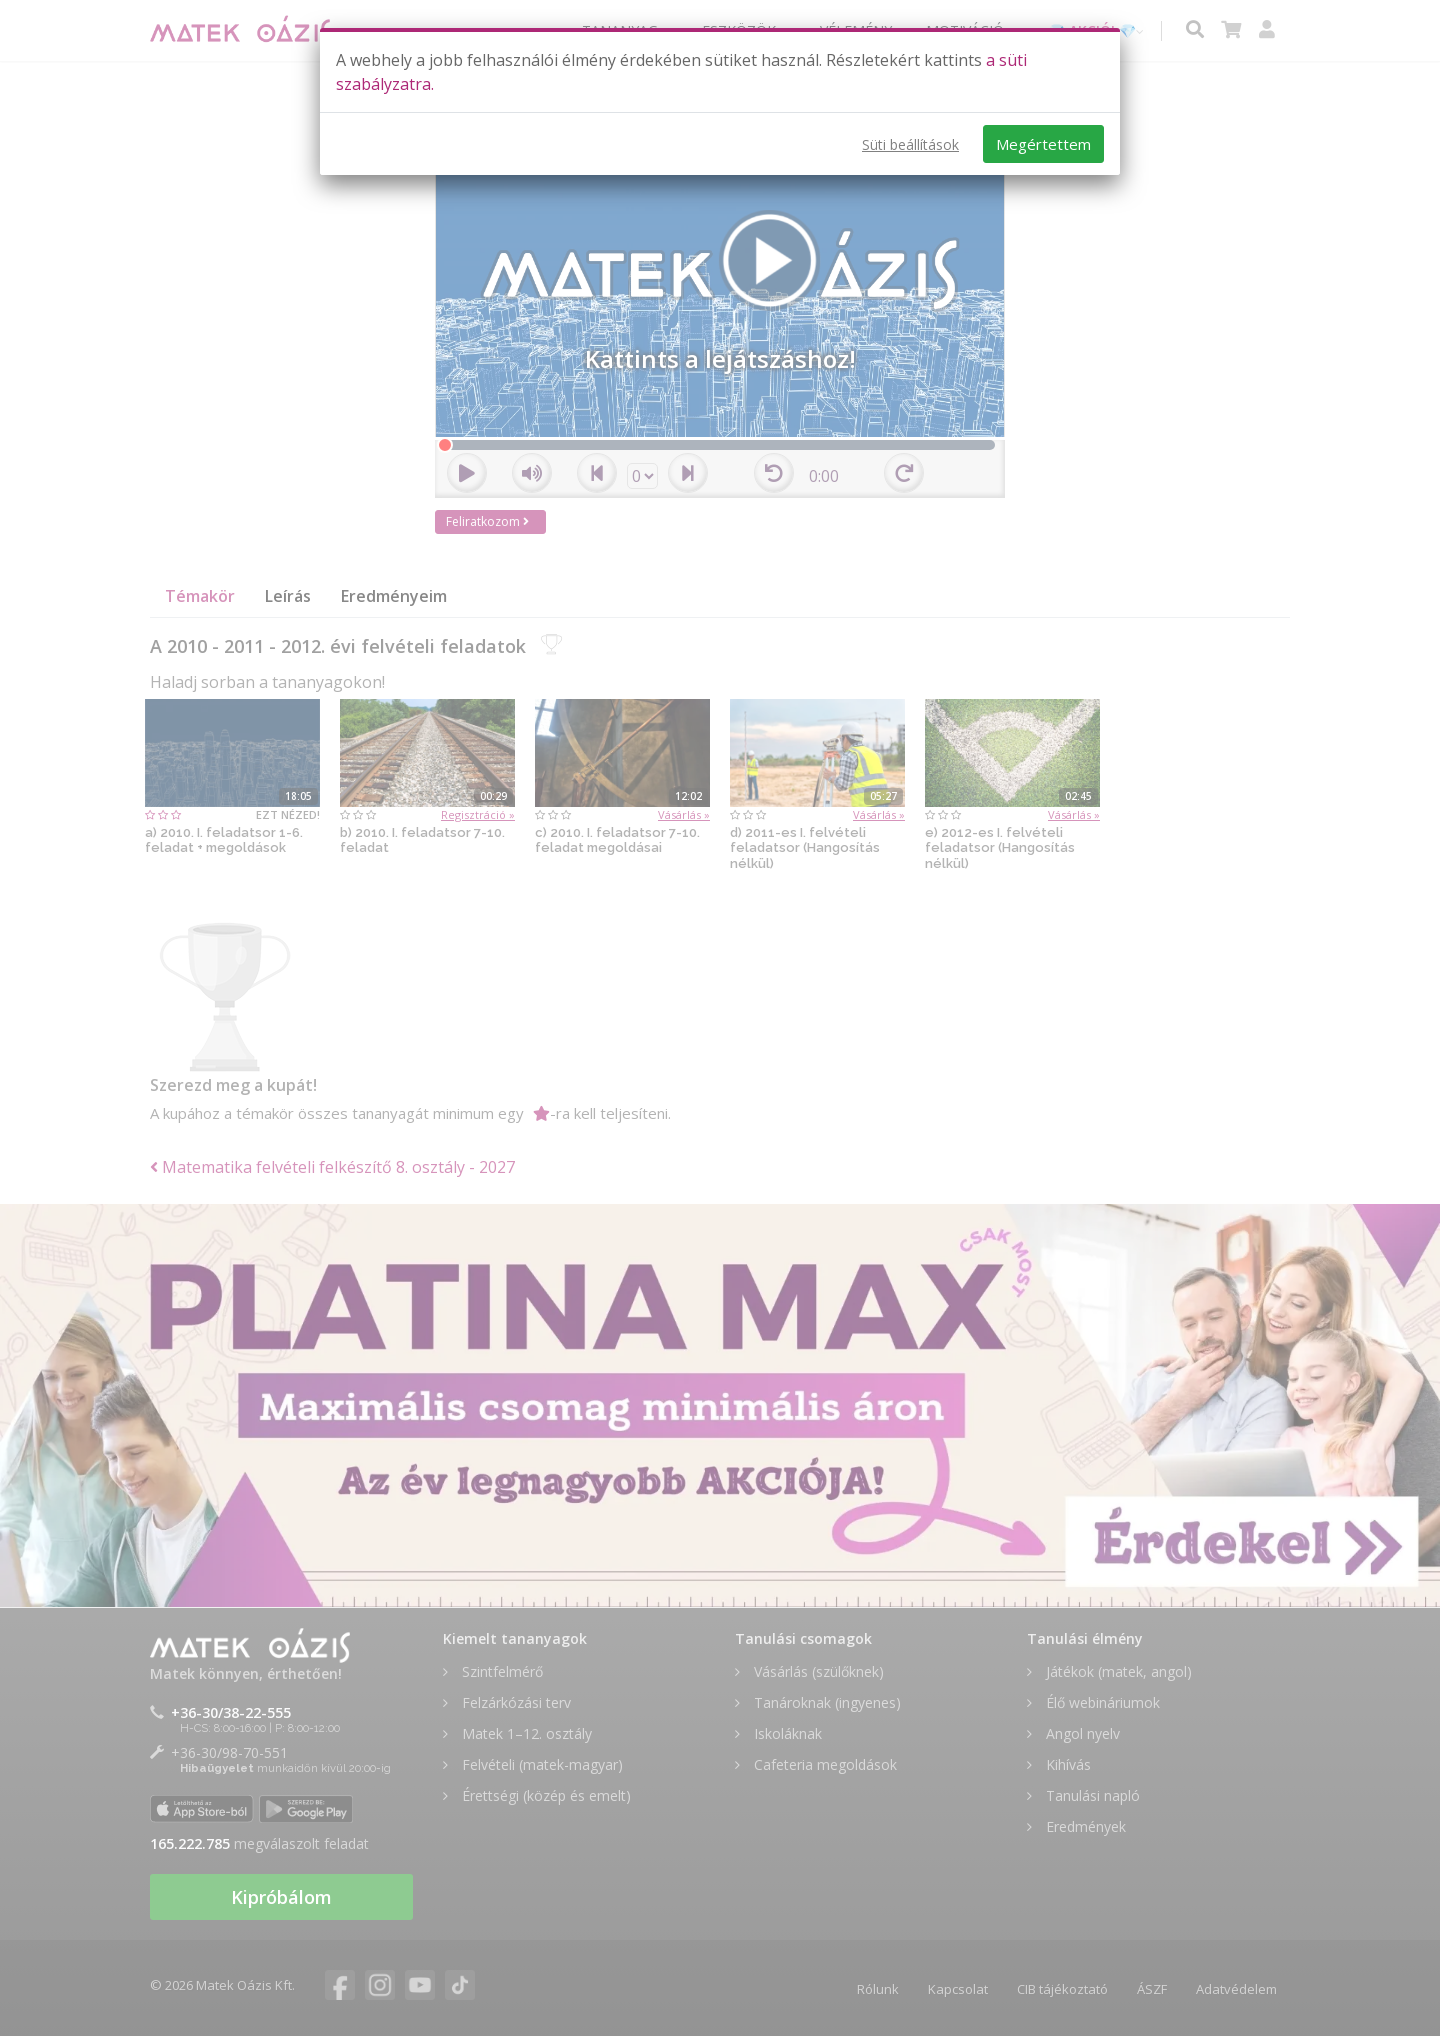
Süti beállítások (910, 144)
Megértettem (1043, 144)
